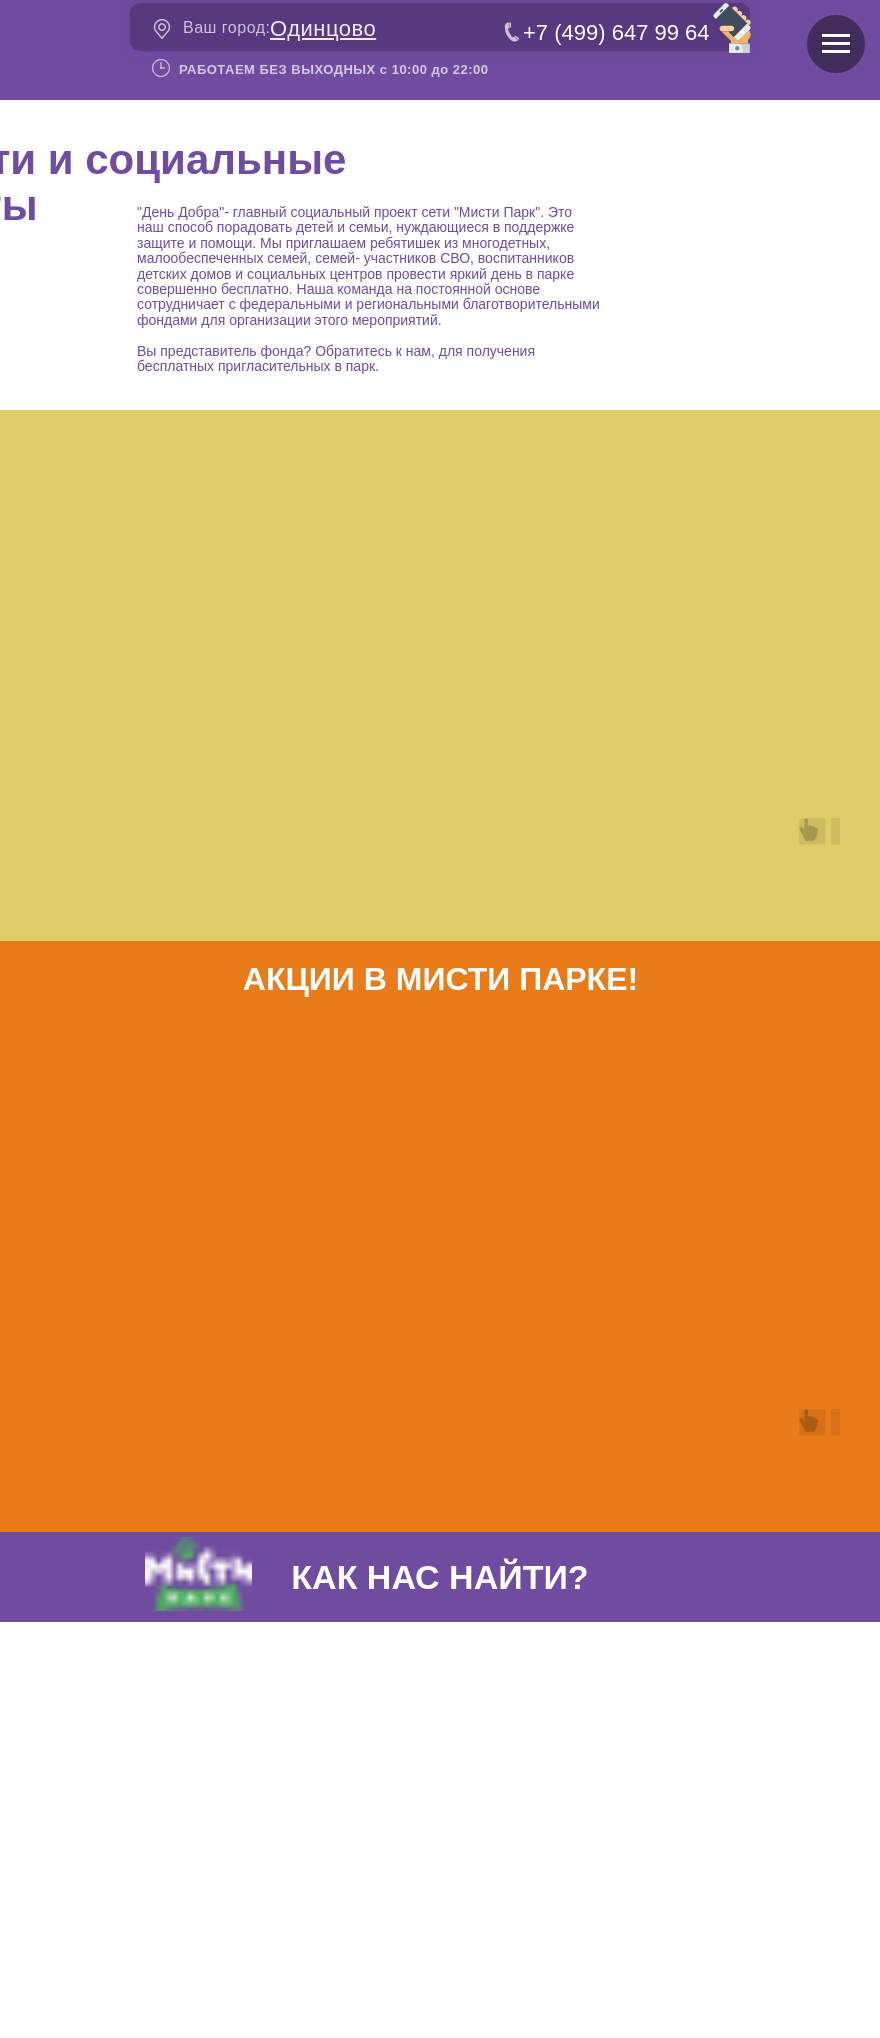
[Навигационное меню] (836, 44)
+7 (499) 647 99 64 (616, 32)
